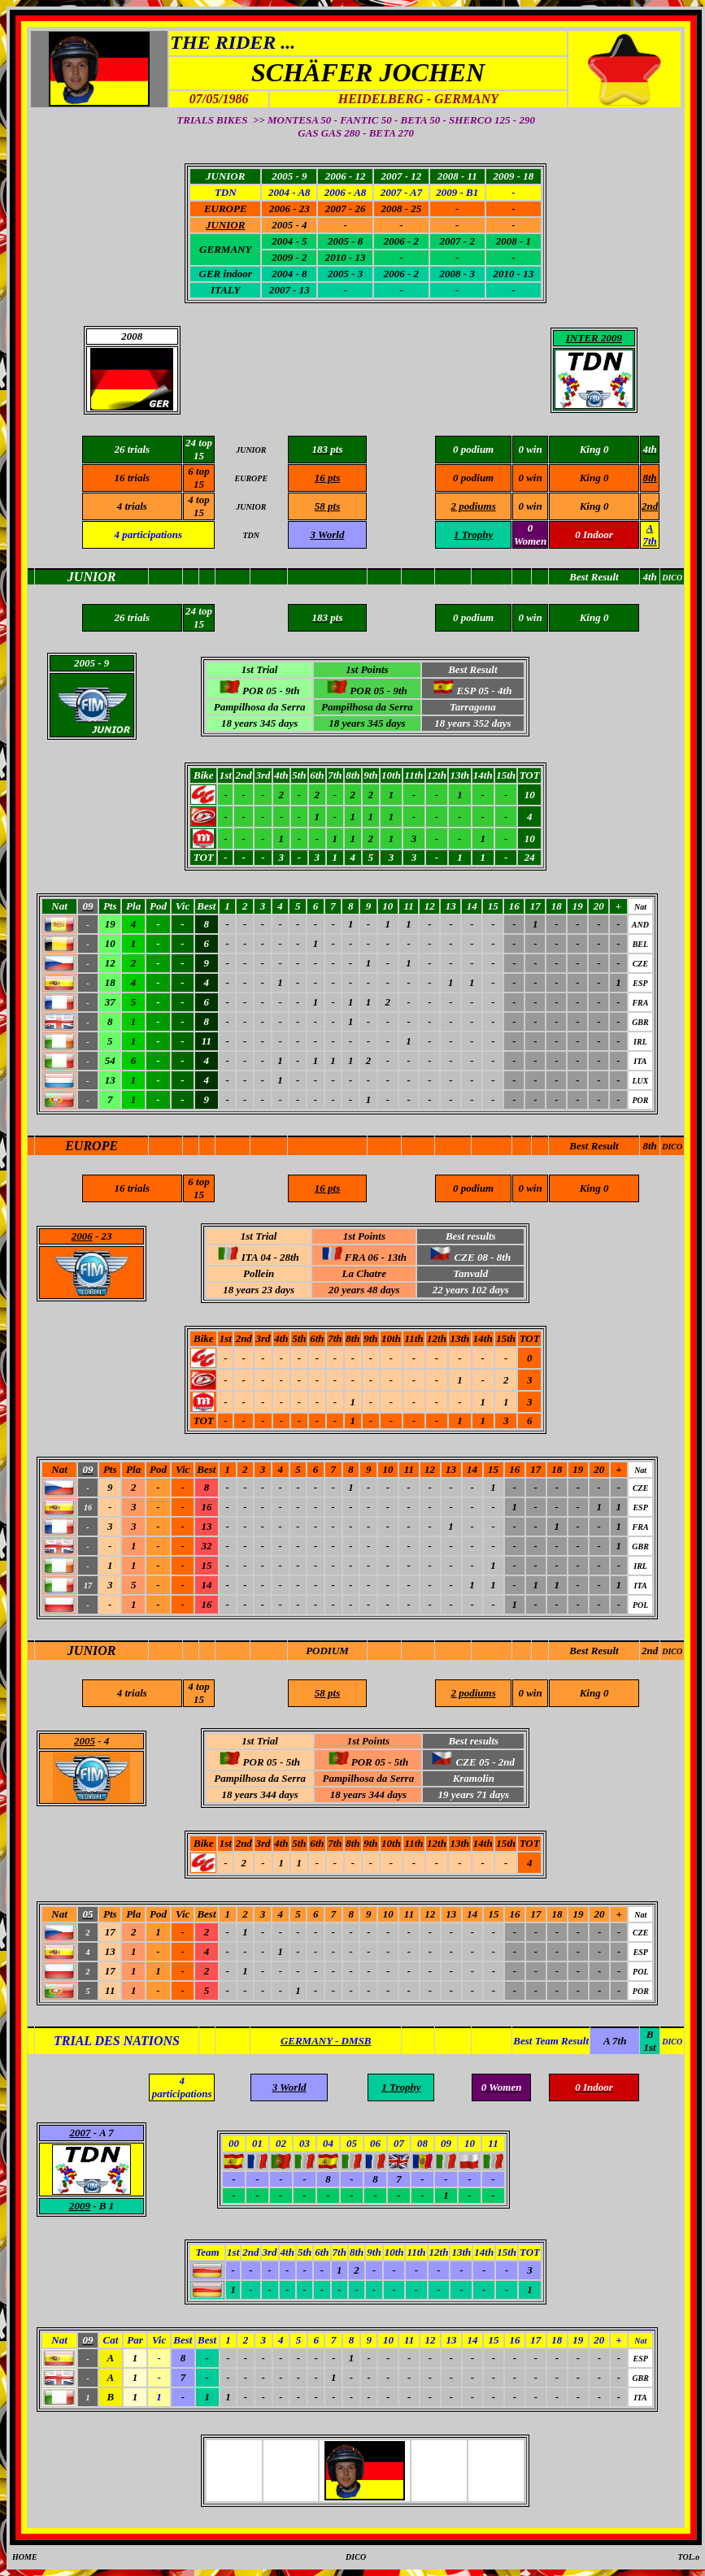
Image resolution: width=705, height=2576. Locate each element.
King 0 (594, 477)
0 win (530, 477)
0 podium (473, 477)
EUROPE (91, 1146)
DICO (672, 1146)
